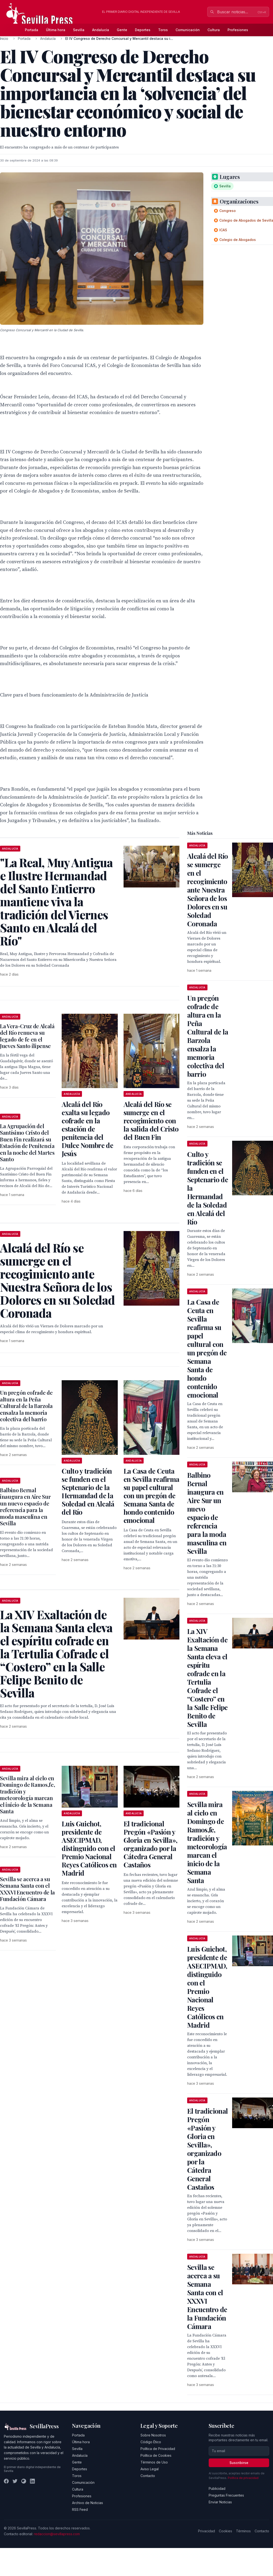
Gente (122, 30)
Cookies (225, 2531)
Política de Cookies (155, 2455)
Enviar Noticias (220, 2502)
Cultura (213, 30)
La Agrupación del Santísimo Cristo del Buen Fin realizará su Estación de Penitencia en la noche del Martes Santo (27, 1142)
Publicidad (217, 2488)
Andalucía (100, 30)
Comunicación (188, 30)
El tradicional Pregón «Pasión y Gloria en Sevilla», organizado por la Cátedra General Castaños (150, 1844)
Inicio (4, 38)
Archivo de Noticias (87, 2503)
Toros (163, 30)
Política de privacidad (243, 2478)
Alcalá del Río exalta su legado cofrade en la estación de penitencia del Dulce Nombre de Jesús (87, 1129)
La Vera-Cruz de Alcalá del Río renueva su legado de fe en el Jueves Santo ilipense (27, 1036)
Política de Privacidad (157, 2449)
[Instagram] (23, 2481)
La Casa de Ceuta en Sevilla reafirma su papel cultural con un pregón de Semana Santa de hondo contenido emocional (151, 1495)
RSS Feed (80, 2509)
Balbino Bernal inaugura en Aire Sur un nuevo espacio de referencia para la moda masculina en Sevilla (25, 1506)
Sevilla (78, 30)
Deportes (142, 30)
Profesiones (238, 30)
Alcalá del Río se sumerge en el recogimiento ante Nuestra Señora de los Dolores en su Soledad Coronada (207, 890)
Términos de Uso (154, 2462)
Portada (31, 30)
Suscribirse (238, 2463)
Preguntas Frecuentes (226, 2495)
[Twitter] (15, 2481)
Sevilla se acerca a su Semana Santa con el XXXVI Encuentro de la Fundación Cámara (27, 1889)
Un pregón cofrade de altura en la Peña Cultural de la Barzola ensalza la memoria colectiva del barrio (26, 1406)
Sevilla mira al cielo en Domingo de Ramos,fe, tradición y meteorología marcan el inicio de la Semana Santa (27, 1794)
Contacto (147, 2476)
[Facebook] (6, 2481)
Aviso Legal (149, 2469)
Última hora (55, 30)
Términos (243, 2531)
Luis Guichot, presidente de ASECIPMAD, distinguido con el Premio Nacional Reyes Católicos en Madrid (89, 1848)
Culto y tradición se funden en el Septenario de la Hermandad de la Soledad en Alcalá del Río (88, 1491)
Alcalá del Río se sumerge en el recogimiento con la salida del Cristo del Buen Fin (151, 1120)
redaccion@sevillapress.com (57, 2534)
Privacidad (206, 2531)
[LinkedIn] (32, 2481)
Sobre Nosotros (153, 2435)
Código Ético (150, 2442)
